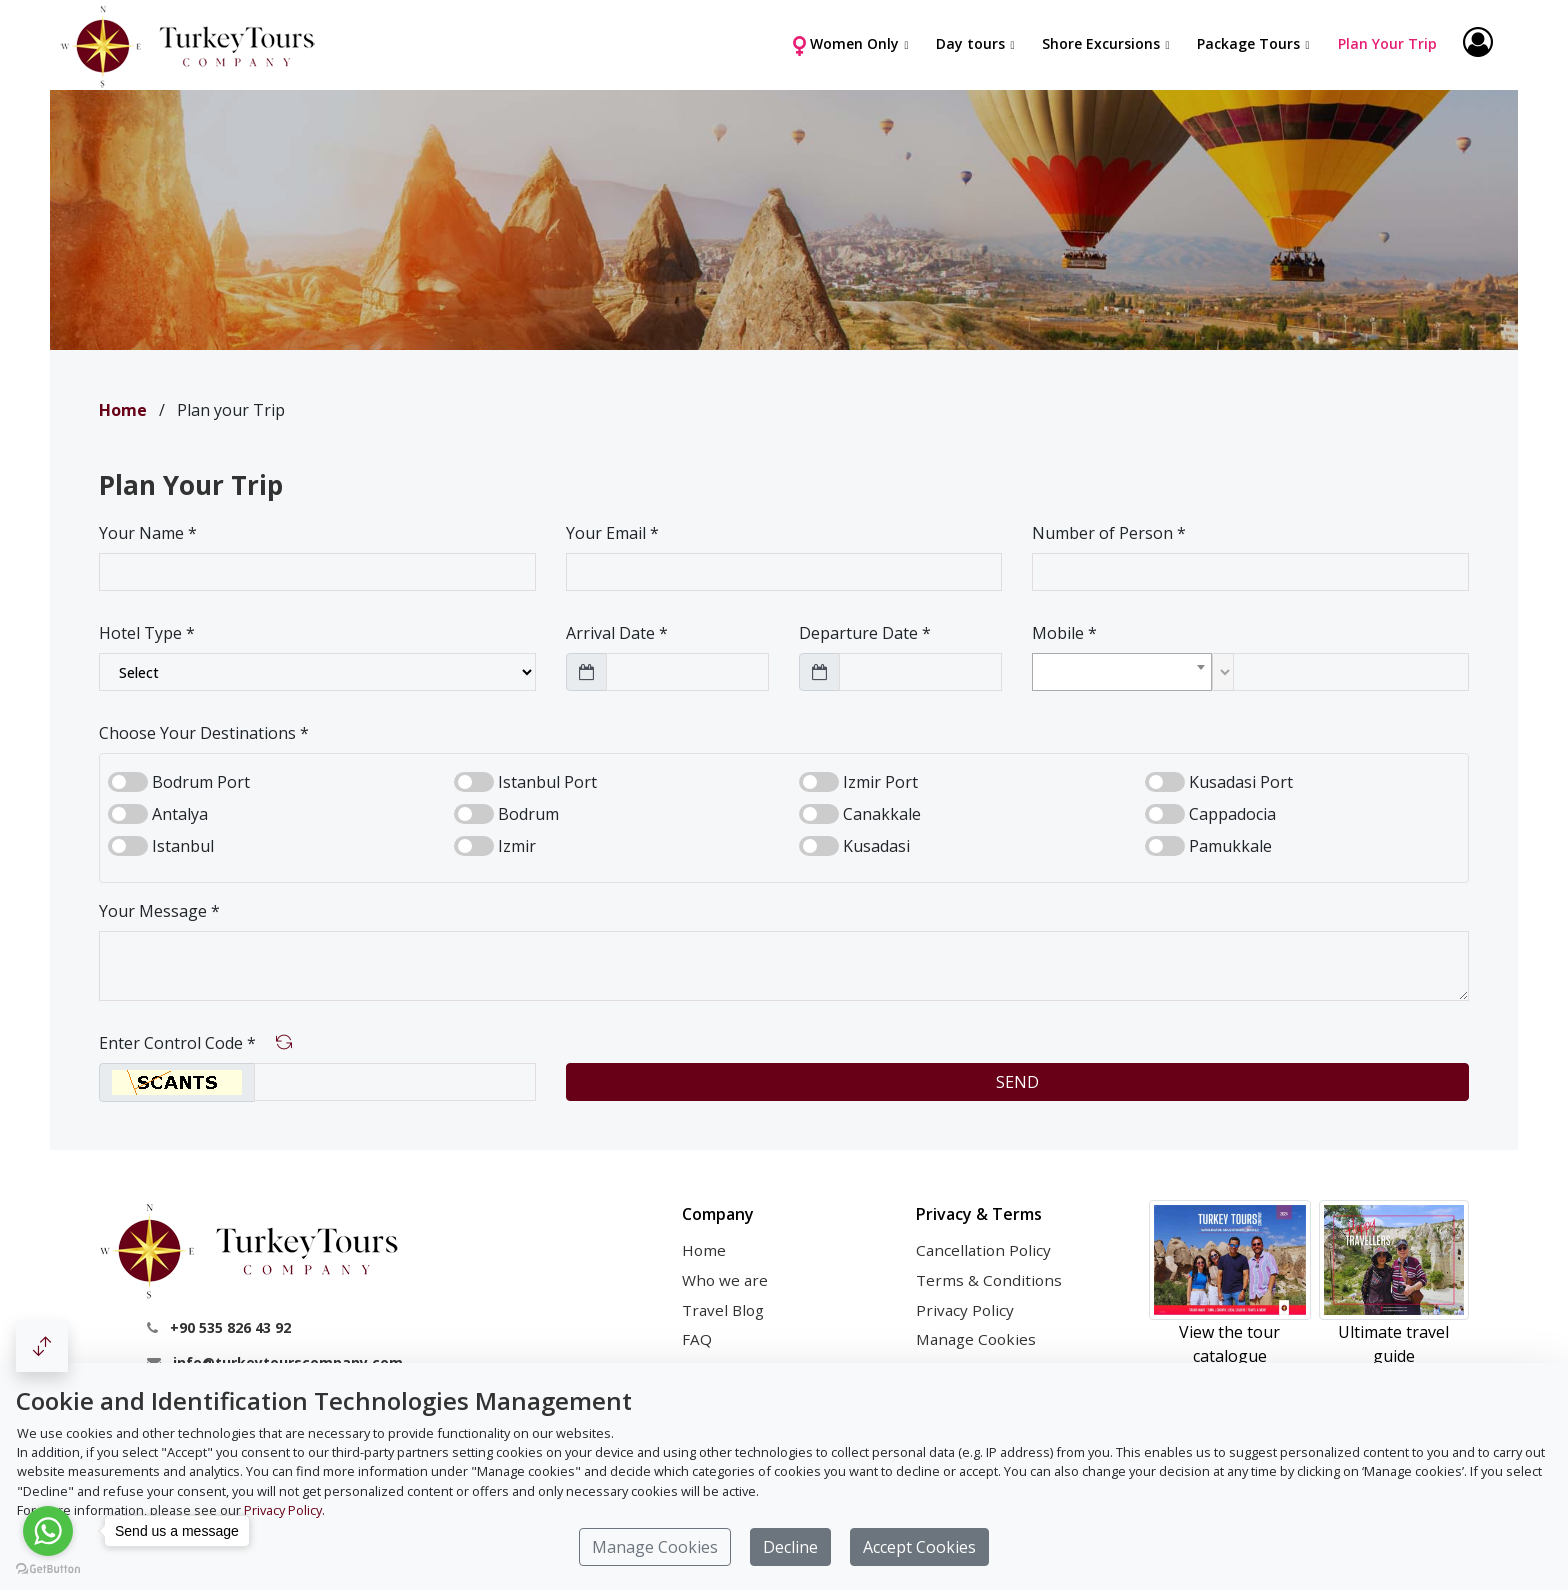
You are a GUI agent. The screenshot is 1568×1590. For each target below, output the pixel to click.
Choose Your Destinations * (204, 733)
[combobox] (1122, 672)
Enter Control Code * (177, 1043)
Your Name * (148, 533)
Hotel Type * (147, 633)
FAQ (697, 1339)
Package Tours (1246, 43)
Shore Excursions (1099, 43)
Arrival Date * (617, 633)
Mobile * (1064, 633)
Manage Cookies (976, 1339)
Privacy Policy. (284, 1510)
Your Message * (159, 911)
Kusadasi (876, 846)
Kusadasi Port (1241, 782)
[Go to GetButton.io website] (48, 1569)
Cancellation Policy (983, 1250)
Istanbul (183, 846)
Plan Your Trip (1384, 43)
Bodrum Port (201, 782)
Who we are (725, 1280)
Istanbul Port (547, 782)
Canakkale (882, 814)
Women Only (843, 44)
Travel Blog (723, 1310)
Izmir (517, 846)
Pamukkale (1230, 846)
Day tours (968, 43)
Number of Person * (1109, 533)
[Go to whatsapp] (48, 1531)
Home (704, 1250)
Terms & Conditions (989, 1280)
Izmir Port (880, 782)
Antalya (180, 814)
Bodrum (528, 814)
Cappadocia (1232, 814)
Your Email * (612, 533)
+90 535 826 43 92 (230, 1327)
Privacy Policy (965, 1310)
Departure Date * (865, 633)
